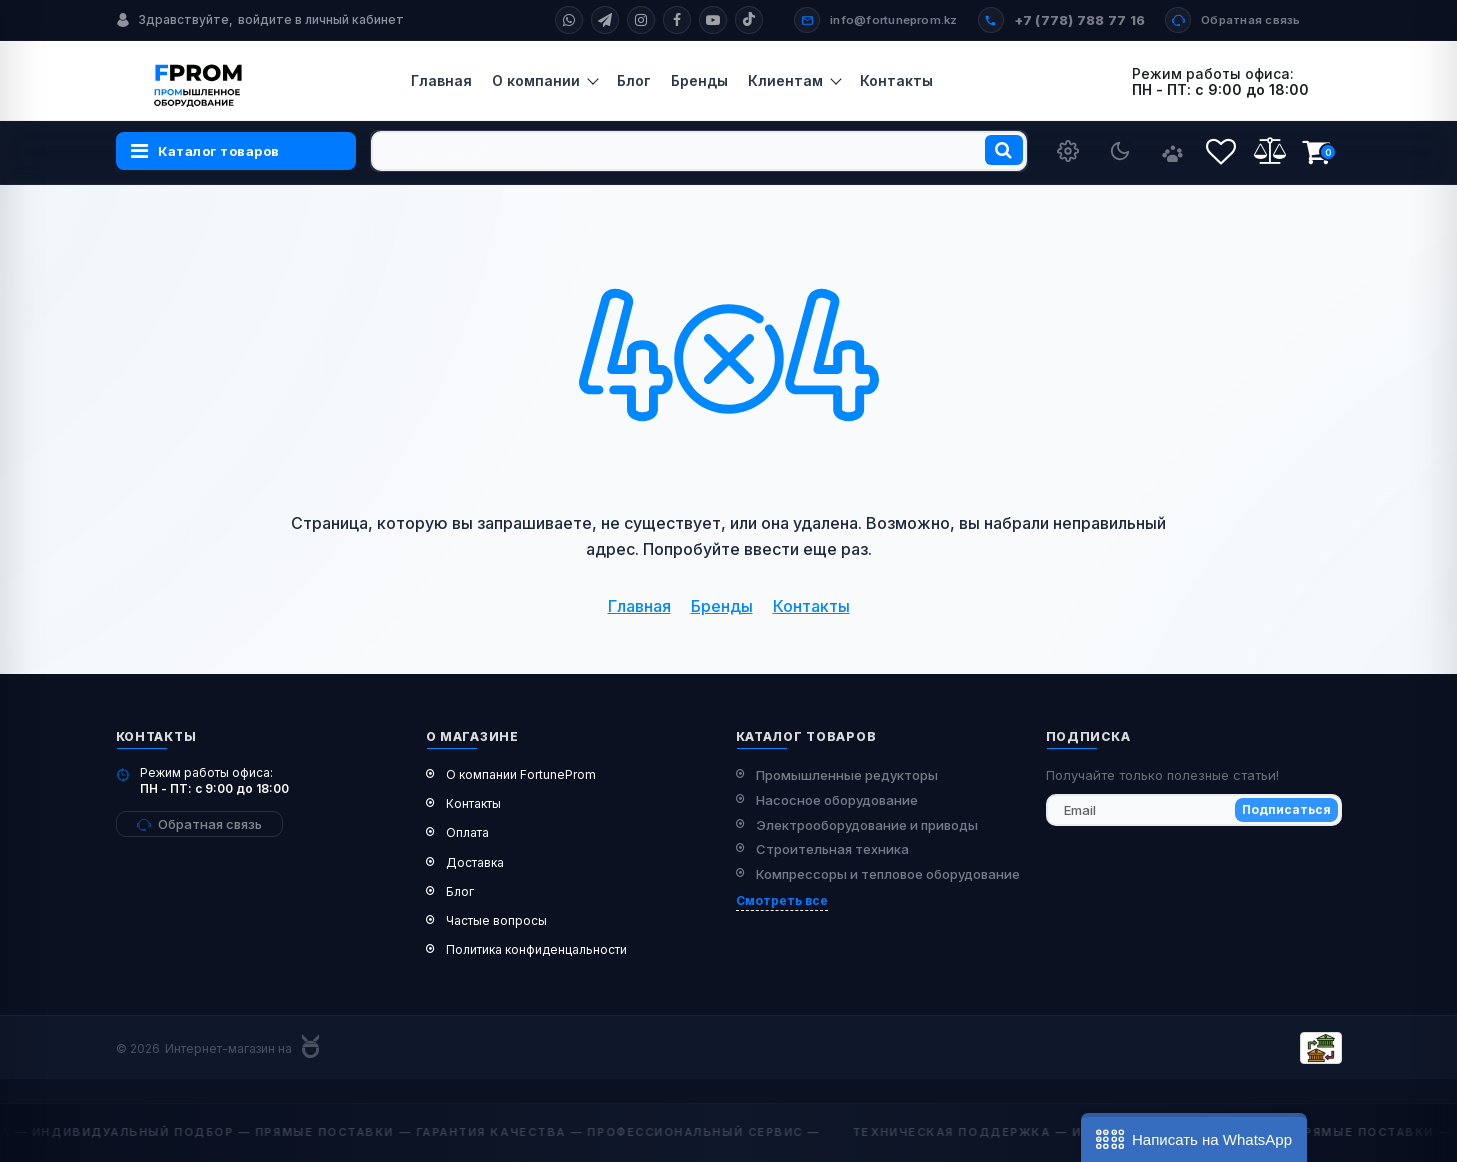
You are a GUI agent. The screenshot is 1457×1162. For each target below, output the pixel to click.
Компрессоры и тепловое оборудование (888, 874)
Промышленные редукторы (847, 775)
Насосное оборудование (837, 800)
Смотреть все (782, 900)
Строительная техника (832, 849)
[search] (699, 151)
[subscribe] (1194, 810)
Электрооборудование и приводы (867, 825)
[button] (1194, 1137)
